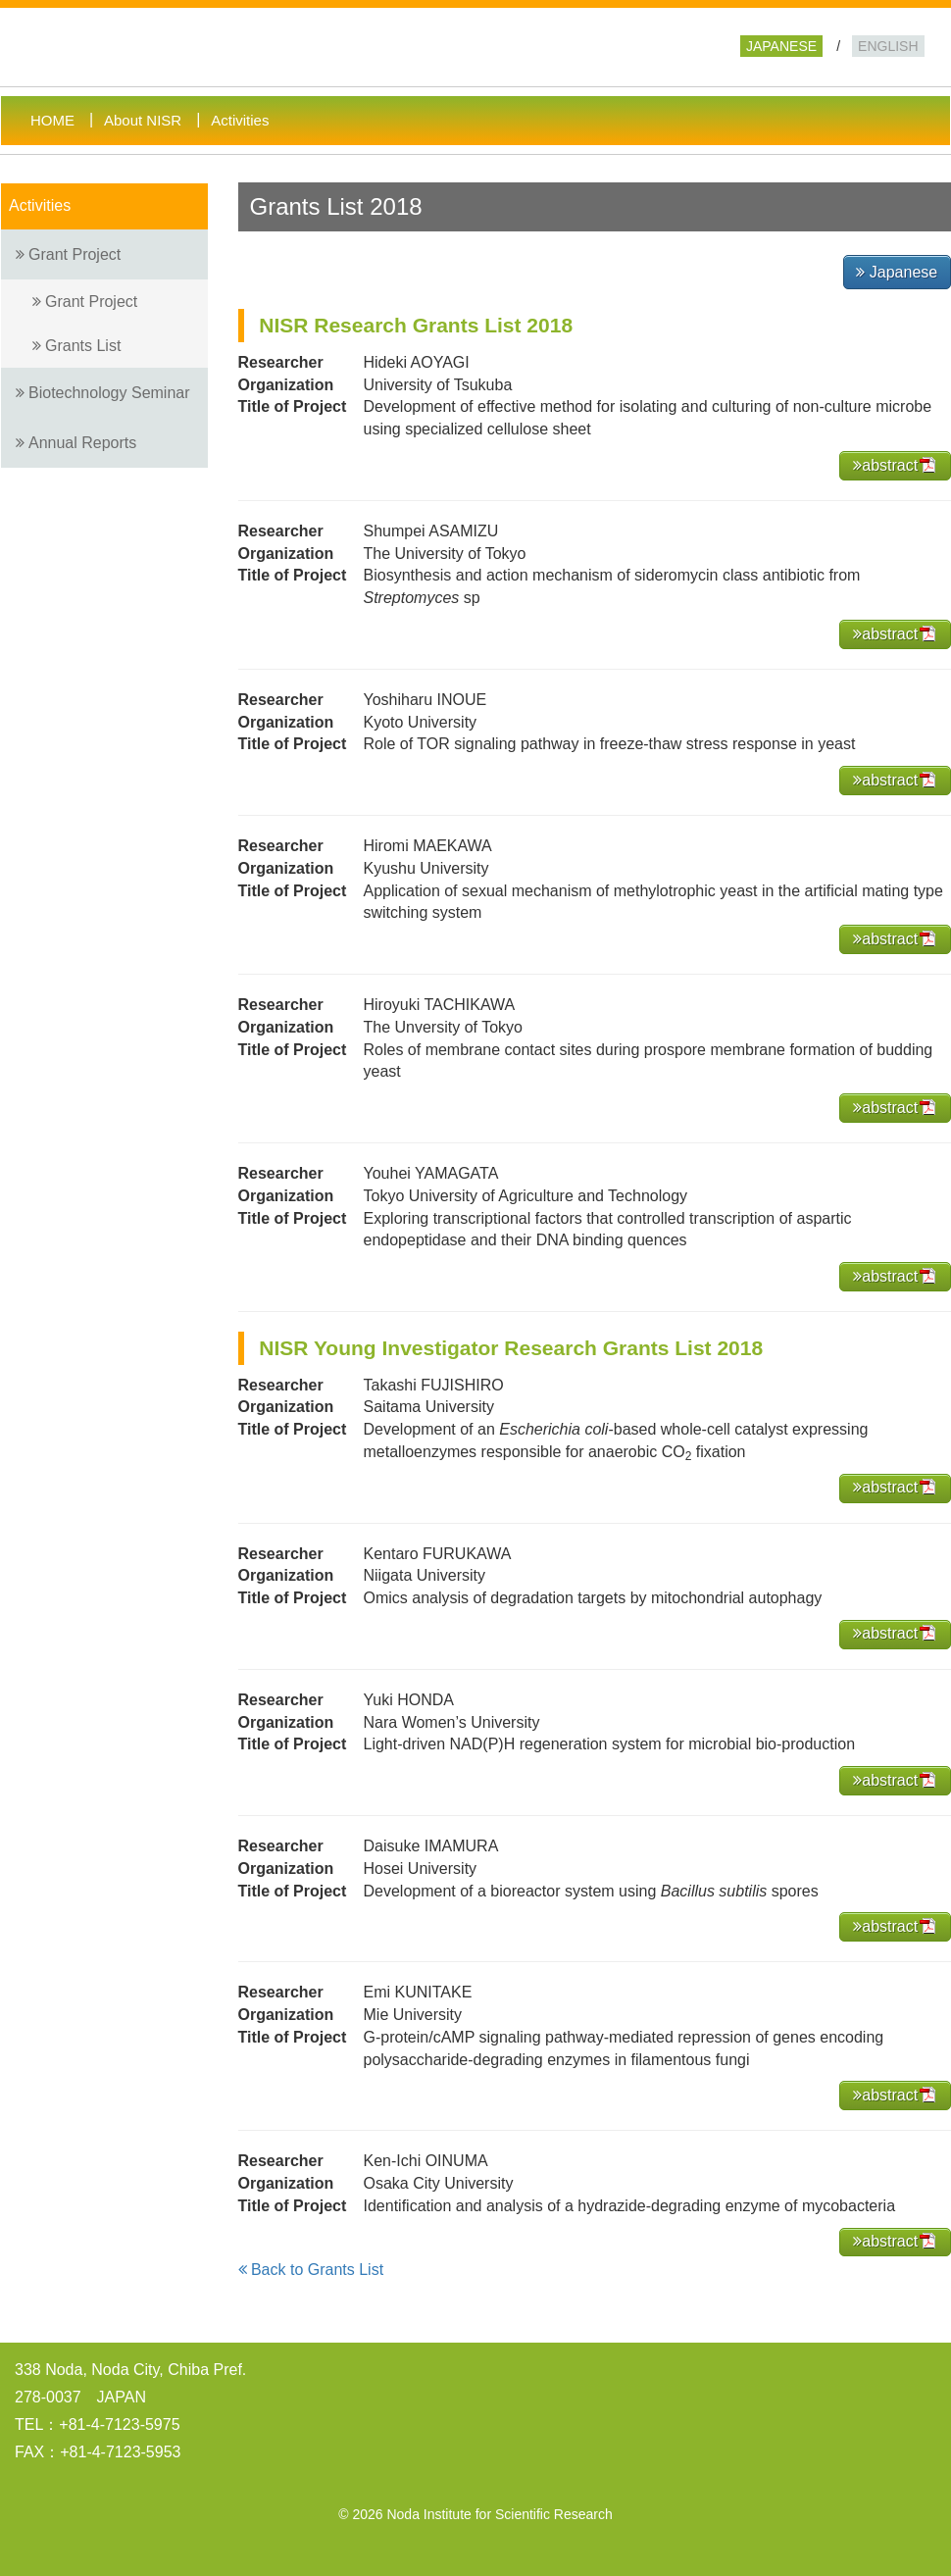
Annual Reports (82, 442)
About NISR (142, 120)
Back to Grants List (311, 2269)
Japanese (896, 272)
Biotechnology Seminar (109, 392)
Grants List (83, 345)
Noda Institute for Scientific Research (317, 47)
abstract (885, 465)
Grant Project (74, 254)
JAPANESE (781, 46)
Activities (240, 120)
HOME (52, 120)
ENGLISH (888, 46)
